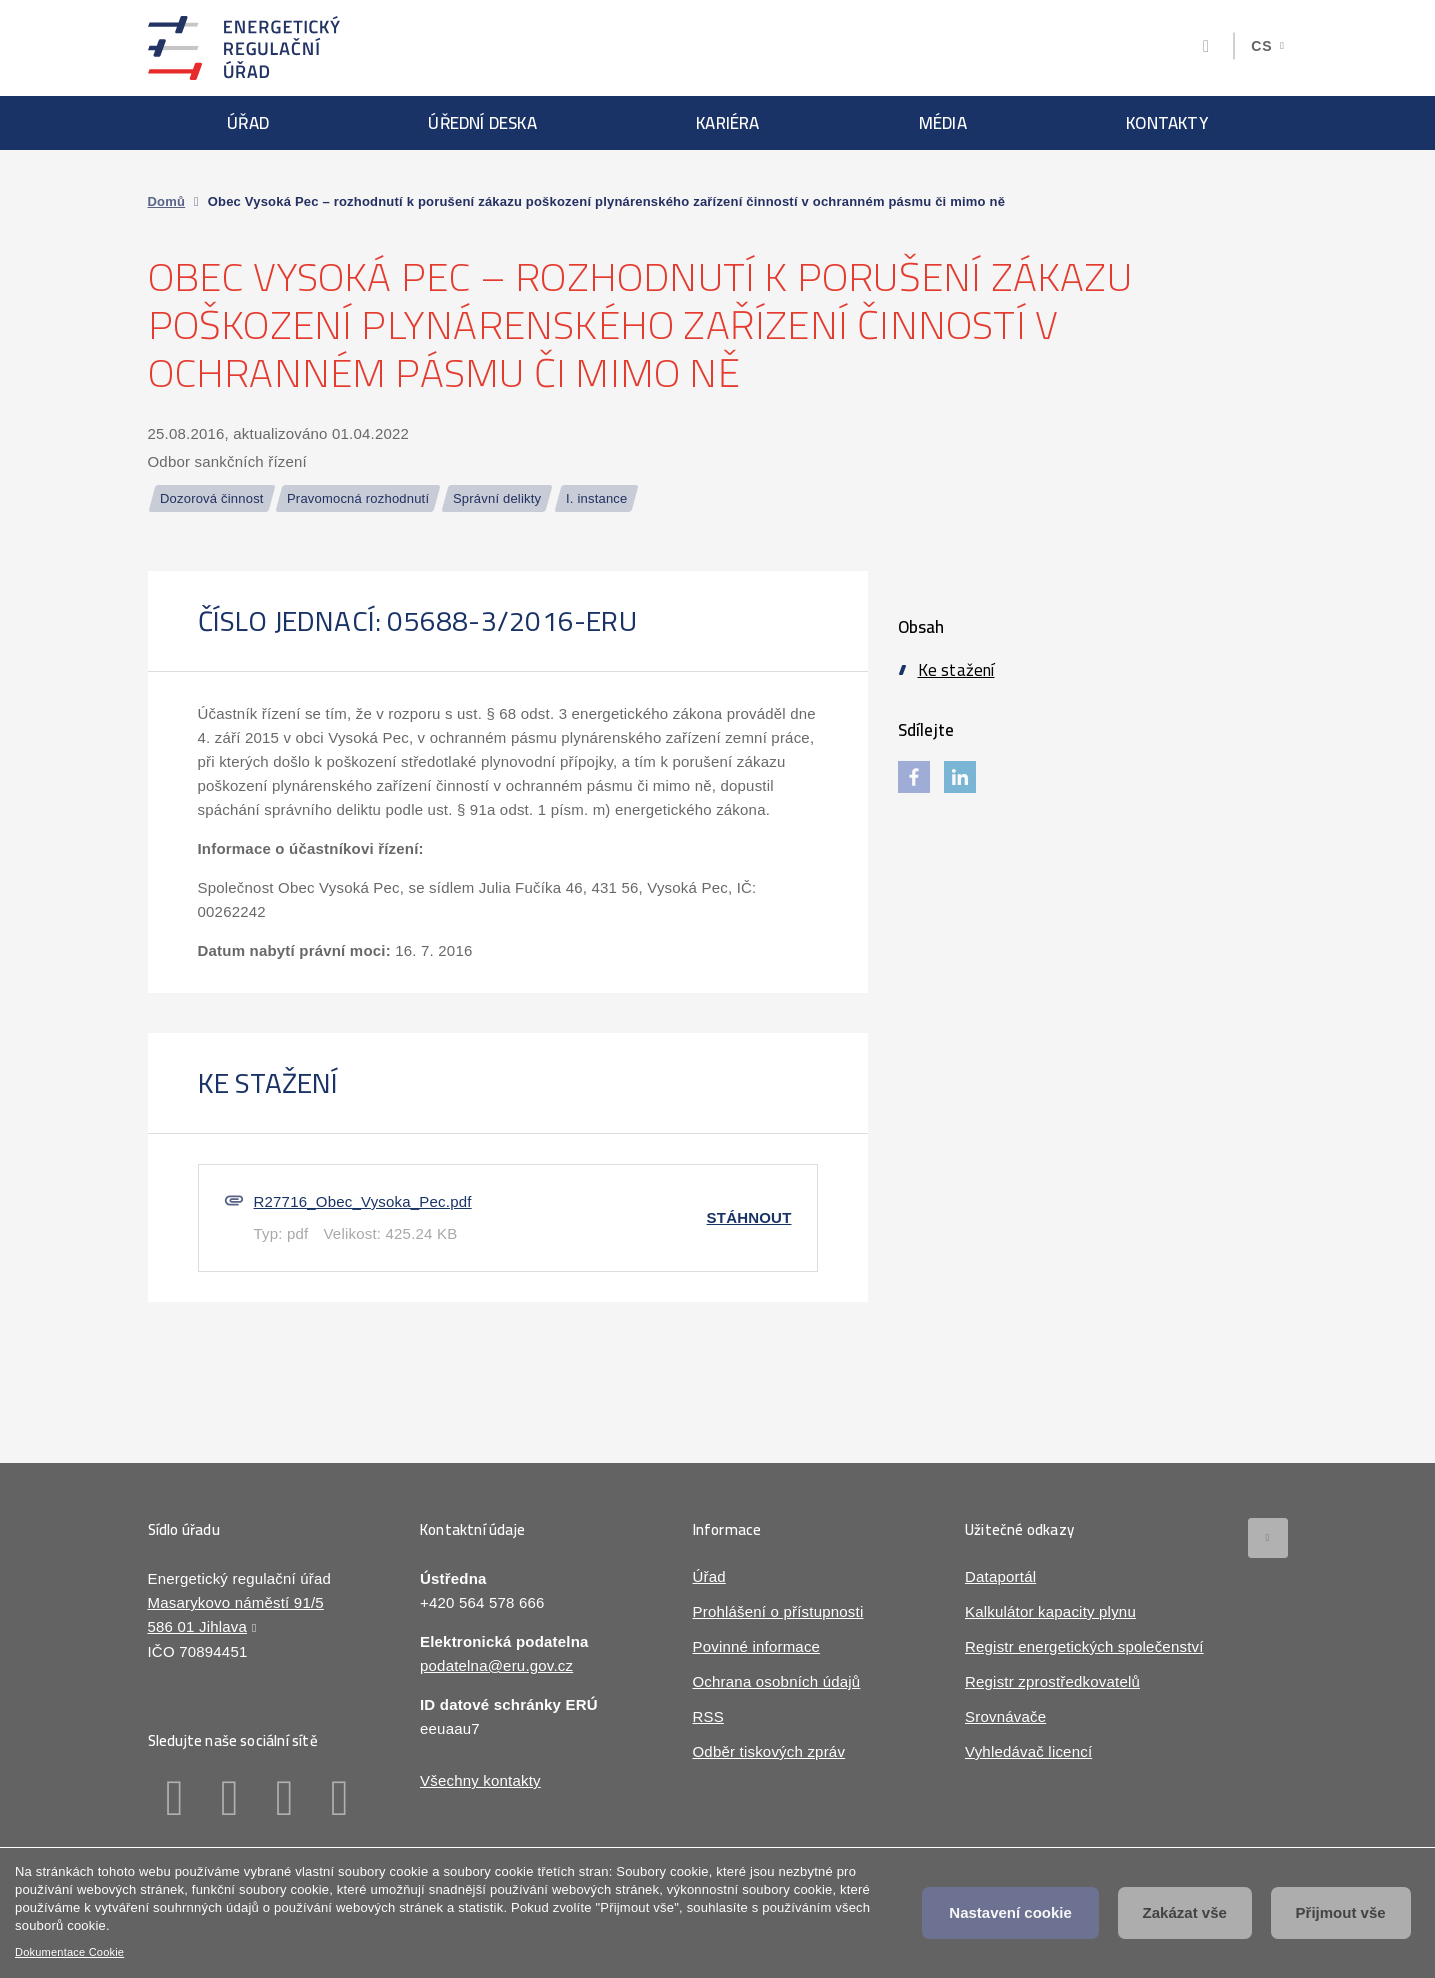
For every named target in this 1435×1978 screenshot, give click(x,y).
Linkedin (230, 1798)
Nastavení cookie (1010, 1912)
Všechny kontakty (480, 1780)
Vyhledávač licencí (1028, 1751)
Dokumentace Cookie (69, 1952)
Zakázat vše (1185, 1912)
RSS (708, 1716)
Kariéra (727, 123)
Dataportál (1000, 1576)
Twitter (285, 1798)
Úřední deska (482, 123)
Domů (167, 201)
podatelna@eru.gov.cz (496, 1665)
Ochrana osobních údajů (777, 1681)
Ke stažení (956, 670)
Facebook (175, 1798)
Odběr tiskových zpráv (769, 1751)
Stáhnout (749, 1217)
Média (943, 123)
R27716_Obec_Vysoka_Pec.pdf (363, 1201)
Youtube (340, 1798)
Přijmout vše (1341, 1912)
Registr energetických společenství (1084, 1646)
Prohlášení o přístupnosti (778, 1611)
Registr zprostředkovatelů (1052, 1681)
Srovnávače (1005, 1716)
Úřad (248, 123)
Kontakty (1167, 123)
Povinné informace (757, 1646)
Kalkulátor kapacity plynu (1050, 1611)
